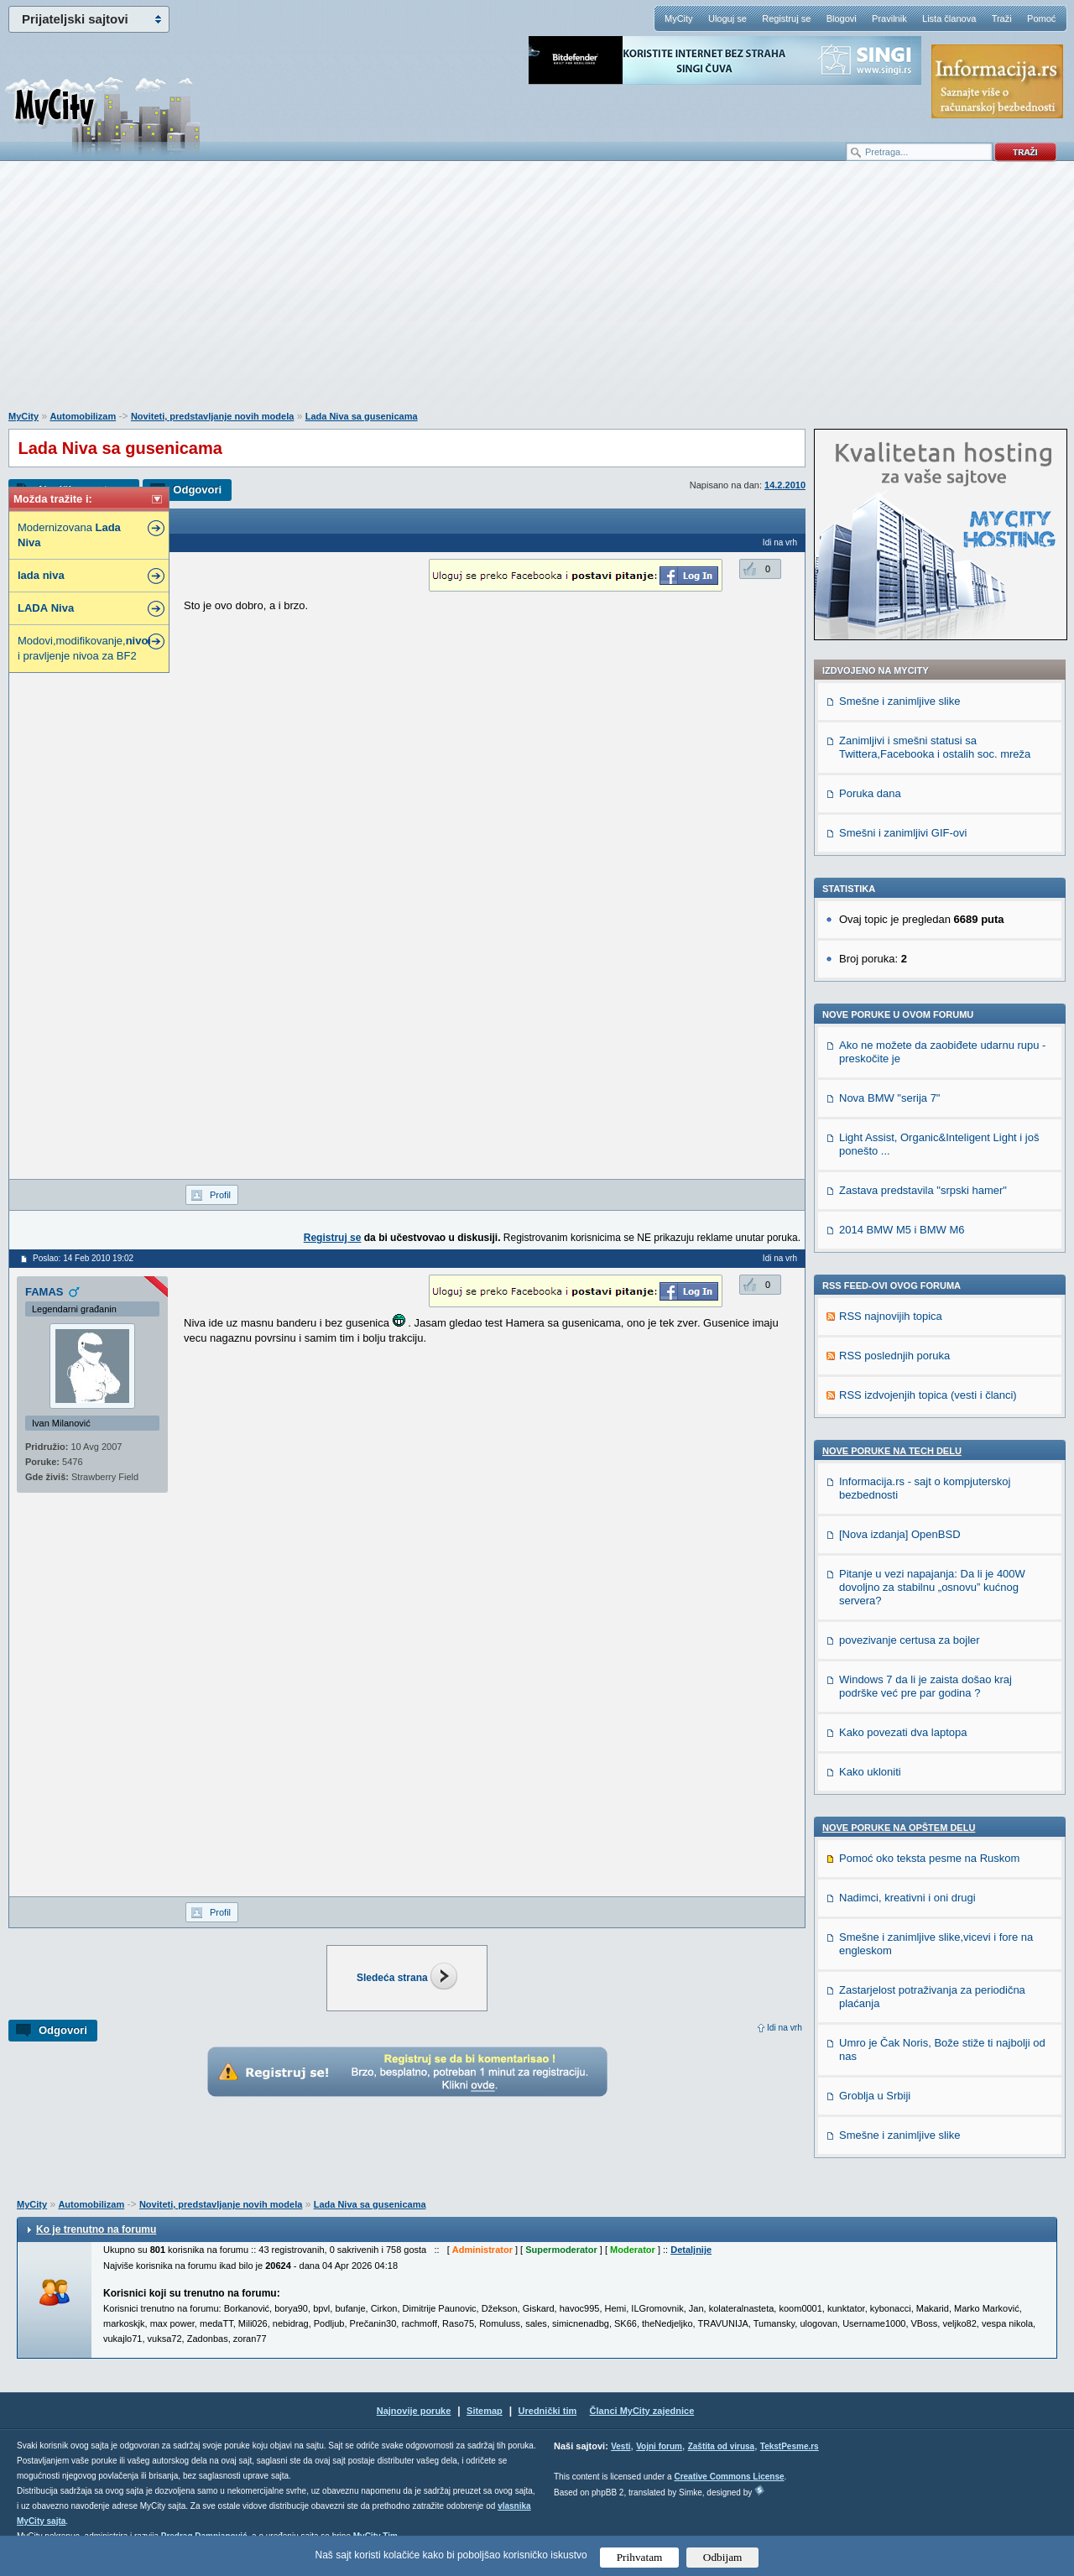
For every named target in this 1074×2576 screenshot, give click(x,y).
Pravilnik (889, 18)
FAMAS (44, 1291)
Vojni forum (659, 2446)
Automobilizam (83, 416)
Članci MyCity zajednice (642, 2411)
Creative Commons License (729, 2476)
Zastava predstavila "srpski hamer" (923, 1190)
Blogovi (841, 18)
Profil (220, 1195)
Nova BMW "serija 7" (889, 1098)
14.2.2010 (785, 485)
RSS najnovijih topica (890, 1316)
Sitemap (485, 2411)
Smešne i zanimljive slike (900, 701)
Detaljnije (691, 2250)
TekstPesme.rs (789, 2446)
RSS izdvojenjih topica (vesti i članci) (928, 1395)
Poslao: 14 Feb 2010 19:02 (83, 1258)
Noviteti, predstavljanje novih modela (212, 416)
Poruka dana (870, 793)
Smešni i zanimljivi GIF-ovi (903, 833)
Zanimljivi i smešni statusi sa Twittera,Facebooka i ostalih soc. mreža (934, 747)
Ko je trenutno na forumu (96, 2229)
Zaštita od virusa (721, 2446)
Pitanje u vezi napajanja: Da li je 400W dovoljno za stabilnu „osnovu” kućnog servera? (932, 1587)
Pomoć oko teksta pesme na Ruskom (929, 1858)
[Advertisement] (537, 294)
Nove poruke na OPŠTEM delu (898, 1827)
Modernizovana (69, 535)
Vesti (620, 2446)
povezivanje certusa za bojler (909, 1640)
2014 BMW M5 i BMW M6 (902, 1229)
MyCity (679, 18)
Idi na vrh (784, 2027)
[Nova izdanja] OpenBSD (900, 1534)
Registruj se (786, 18)
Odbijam (723, 2557)
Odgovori (197, 489)
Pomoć (1041, 18)
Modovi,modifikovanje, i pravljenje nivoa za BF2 (84, 648)
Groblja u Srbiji (874, 2095)
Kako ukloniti (870, 1771)
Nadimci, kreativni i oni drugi (907, 1897)
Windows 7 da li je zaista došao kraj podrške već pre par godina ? (925, 1686)
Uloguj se (727, 18)
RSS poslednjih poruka (894, 1355)
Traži (1002, 18)
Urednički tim (548, 2411)
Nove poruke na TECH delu (892, 1451)
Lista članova (949, 18)
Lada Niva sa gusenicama (361, 416)
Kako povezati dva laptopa (903, 1732)
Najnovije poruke (414, 2411)
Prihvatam (640, 2557)
